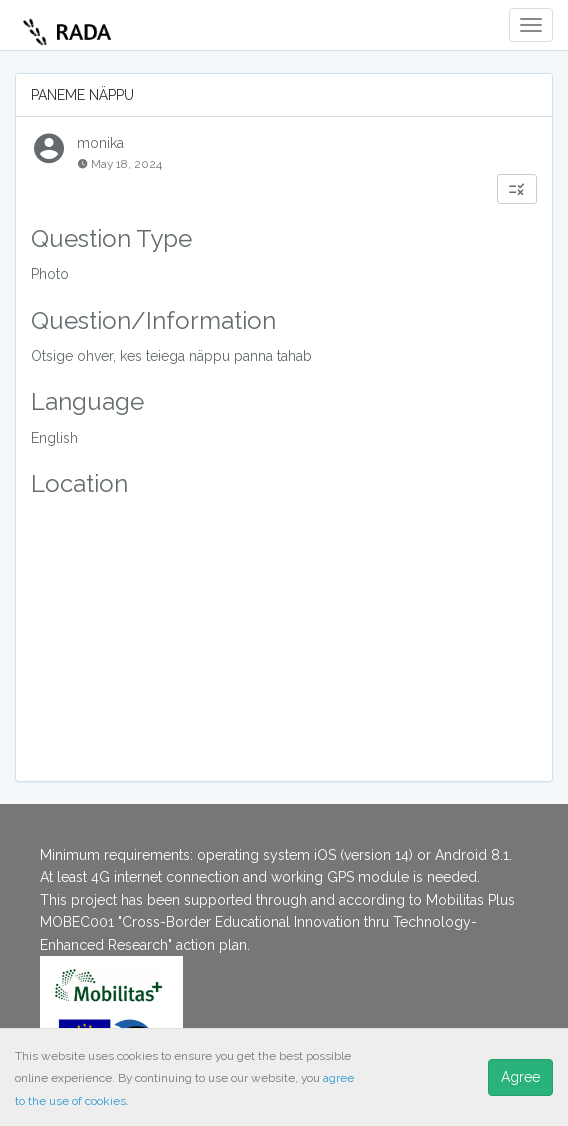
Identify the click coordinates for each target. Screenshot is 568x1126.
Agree (520, 1077)
